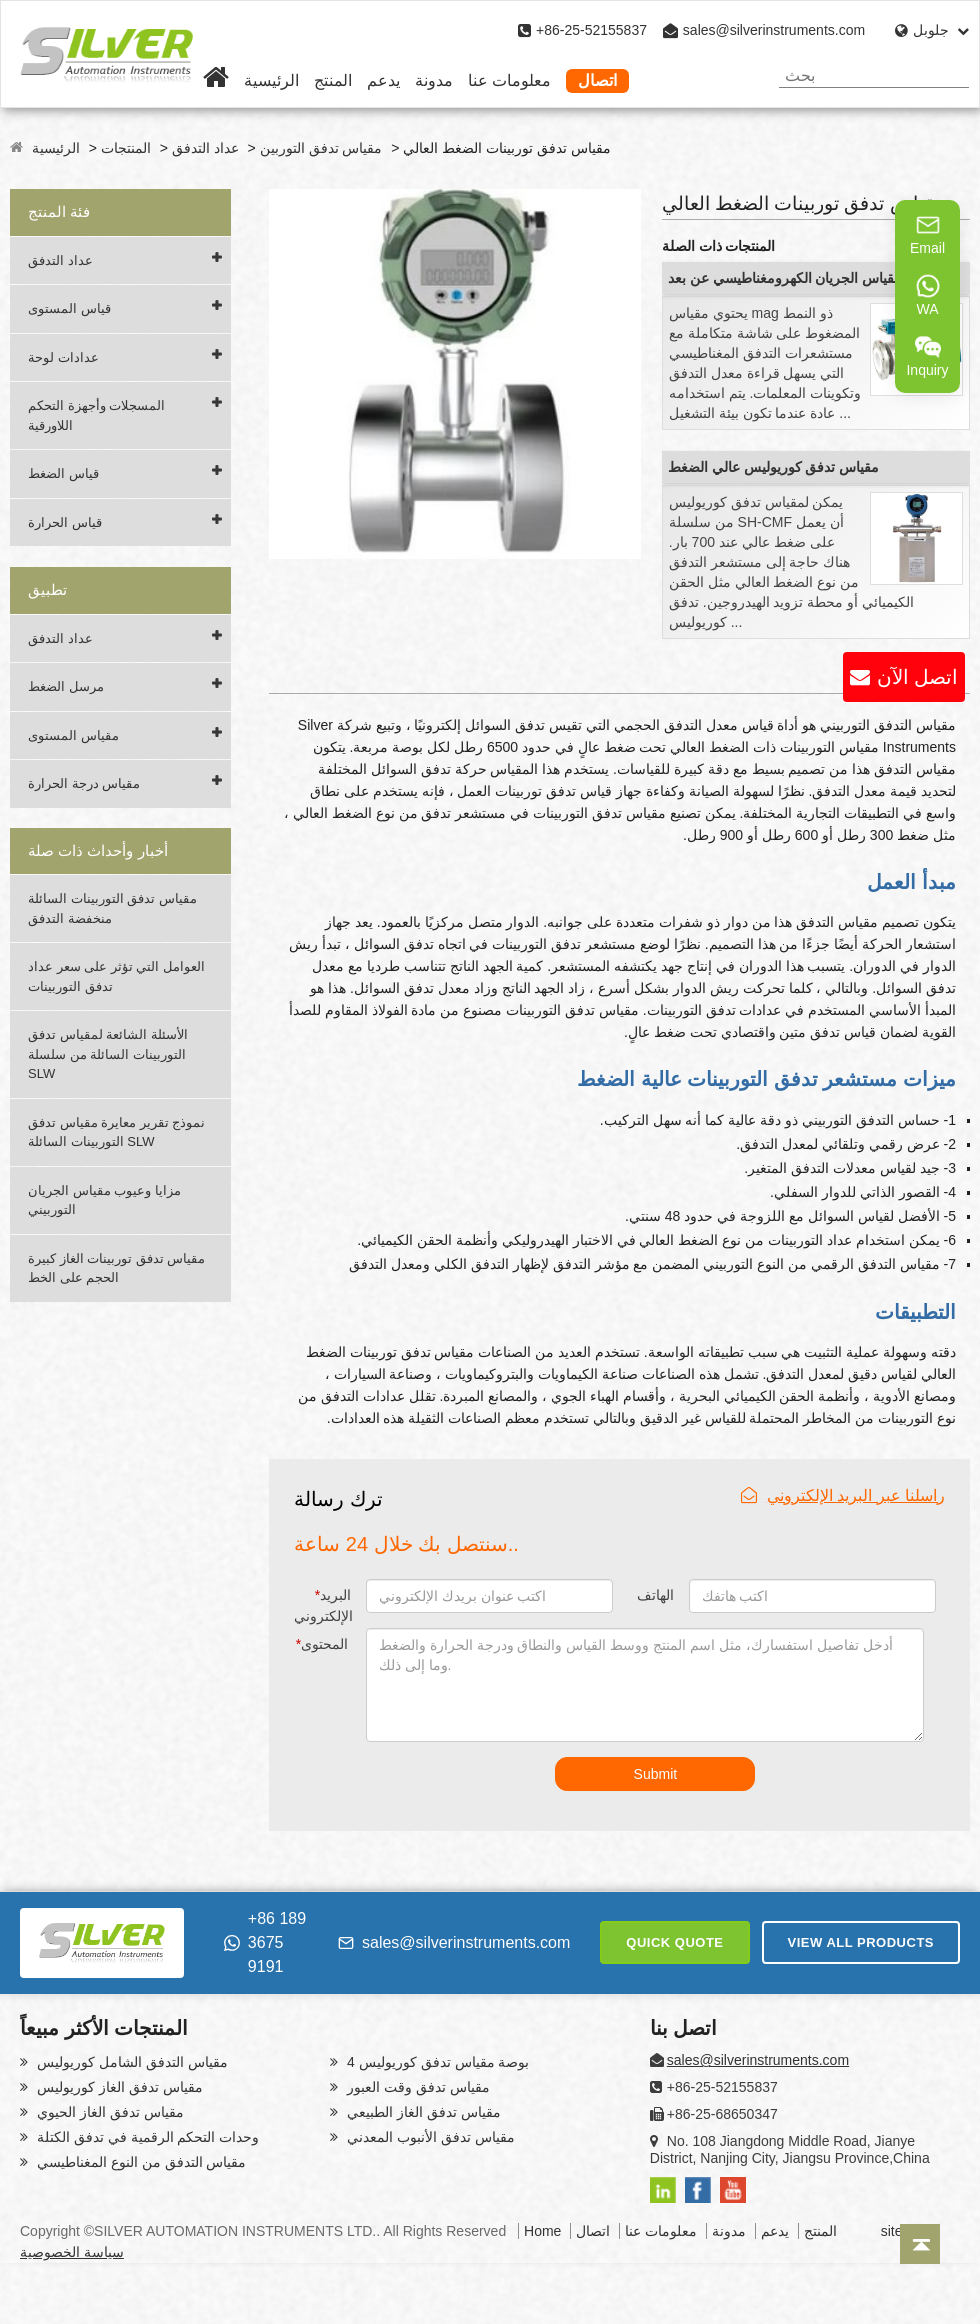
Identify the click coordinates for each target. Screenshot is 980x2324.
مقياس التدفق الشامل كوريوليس (130, 2062)
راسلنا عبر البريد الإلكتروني (843, 1495)
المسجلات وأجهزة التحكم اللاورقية (96, 415)
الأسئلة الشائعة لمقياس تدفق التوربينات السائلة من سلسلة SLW (108, 1054)
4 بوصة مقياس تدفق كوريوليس (436, 2062)
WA (928, 295)
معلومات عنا (509, 80)
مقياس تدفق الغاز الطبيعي (422, 2112)
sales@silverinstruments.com (774, 30)
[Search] (946, 75)
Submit (656, 1774)
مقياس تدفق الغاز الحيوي (108, 2112)
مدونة (434, 80)
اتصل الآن (917, 677)
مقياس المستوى (73, 735)
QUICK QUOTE (674, 1942)
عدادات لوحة (63, 357)
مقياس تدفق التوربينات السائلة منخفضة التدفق (112, 908)
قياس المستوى (69, 308)
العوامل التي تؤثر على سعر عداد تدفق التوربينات (116, 976)
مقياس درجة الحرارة (84, 783)
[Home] (216, 80)
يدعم (383, 80)
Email (927, 234)
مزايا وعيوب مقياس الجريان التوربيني (104, 1200)
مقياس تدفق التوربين (321, 148)
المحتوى (322, 1644)
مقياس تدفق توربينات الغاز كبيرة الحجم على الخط (116, 1268)
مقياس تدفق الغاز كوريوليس (118, 2087)
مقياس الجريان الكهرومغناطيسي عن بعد (785, 278)
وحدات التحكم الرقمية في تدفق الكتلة (146, 2137)
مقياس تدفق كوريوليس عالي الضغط (774, 467)
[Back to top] (920, 2244)
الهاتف (655, 1595)
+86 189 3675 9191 (265, 1942)
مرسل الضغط (66, 686)
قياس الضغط (63, 473)
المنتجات (126, 148)
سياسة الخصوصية (72, 2252)
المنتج (333, 80)
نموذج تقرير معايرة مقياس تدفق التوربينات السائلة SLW (116, 1132)
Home (542, 2231)
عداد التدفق (205, 148)
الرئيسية (271, 80)
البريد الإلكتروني (323, 1605)
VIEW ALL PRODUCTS (861, 1942)
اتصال (597, 80)
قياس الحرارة (65, 522)
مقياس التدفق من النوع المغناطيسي (139, 2162)
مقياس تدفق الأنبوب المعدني (429, 2137)
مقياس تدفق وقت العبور (416, 2087)
